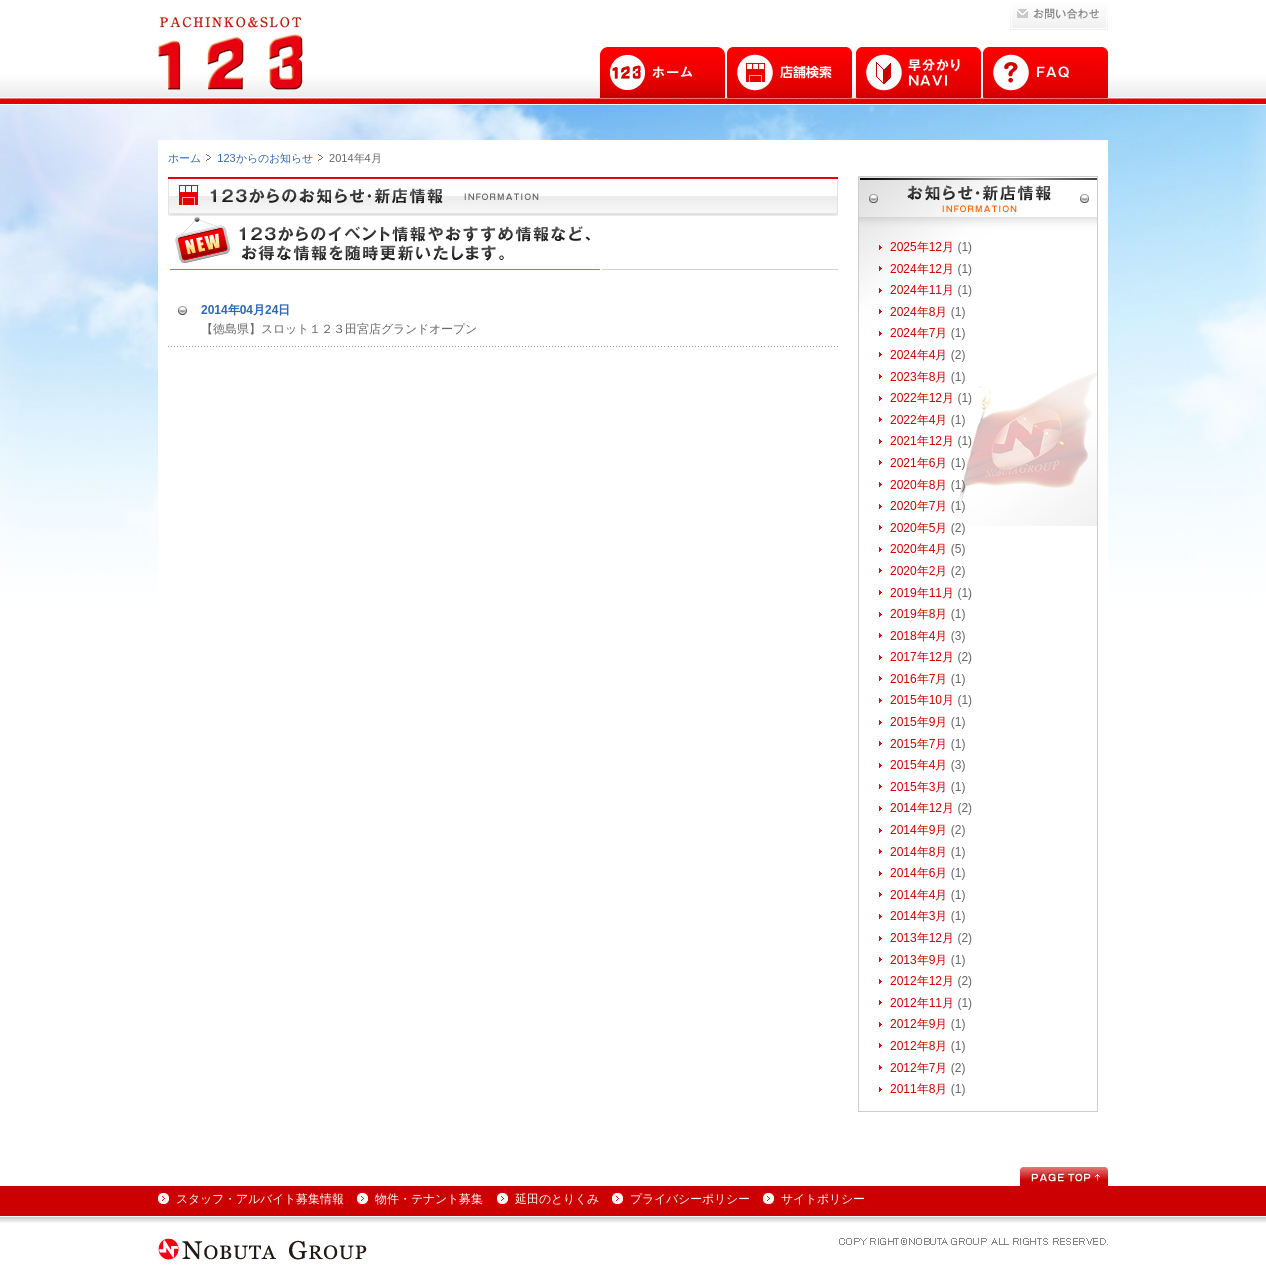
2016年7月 (918, 679)
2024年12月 (922, 269)
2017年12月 (922, 657)
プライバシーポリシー (690, 1199)
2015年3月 (918, 787)
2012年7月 (918, 1068)
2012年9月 (918, 1024)
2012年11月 (922, 1003)
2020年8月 (918, 485)
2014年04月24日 (245, 310)
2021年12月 (922, 441)
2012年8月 (918, 1046)
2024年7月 (918, 333)
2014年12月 (922, 808)
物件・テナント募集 (429, 1199)
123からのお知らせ (264, 158)
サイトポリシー (823, 1199)
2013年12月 (922, 938)
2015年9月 (918, 722)
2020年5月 (918, 528)
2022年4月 (918, 420)
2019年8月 (918, 614)
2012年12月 (922, 981)
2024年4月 (918, 355)
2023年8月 (918, 377)
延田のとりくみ (557, 1199)
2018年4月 (918, 636)
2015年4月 (918, 765)
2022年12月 (922, 398)
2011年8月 (918, 1089)
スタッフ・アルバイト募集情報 (260, 1199)
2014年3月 (918, 916)
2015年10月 (922, 700)
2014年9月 (918, 830)
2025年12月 (922, 247)
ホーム (184, 158)
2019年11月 (922, 593)
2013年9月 (918, 960)
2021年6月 (918, 463)
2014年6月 (918, 873)
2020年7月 (918, 506)
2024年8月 (918, 312)
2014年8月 (918, 852)
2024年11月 (922, 290)
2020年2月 (918, 571)
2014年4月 (918, 895)
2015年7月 (918, 744)
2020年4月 (918, 549)
